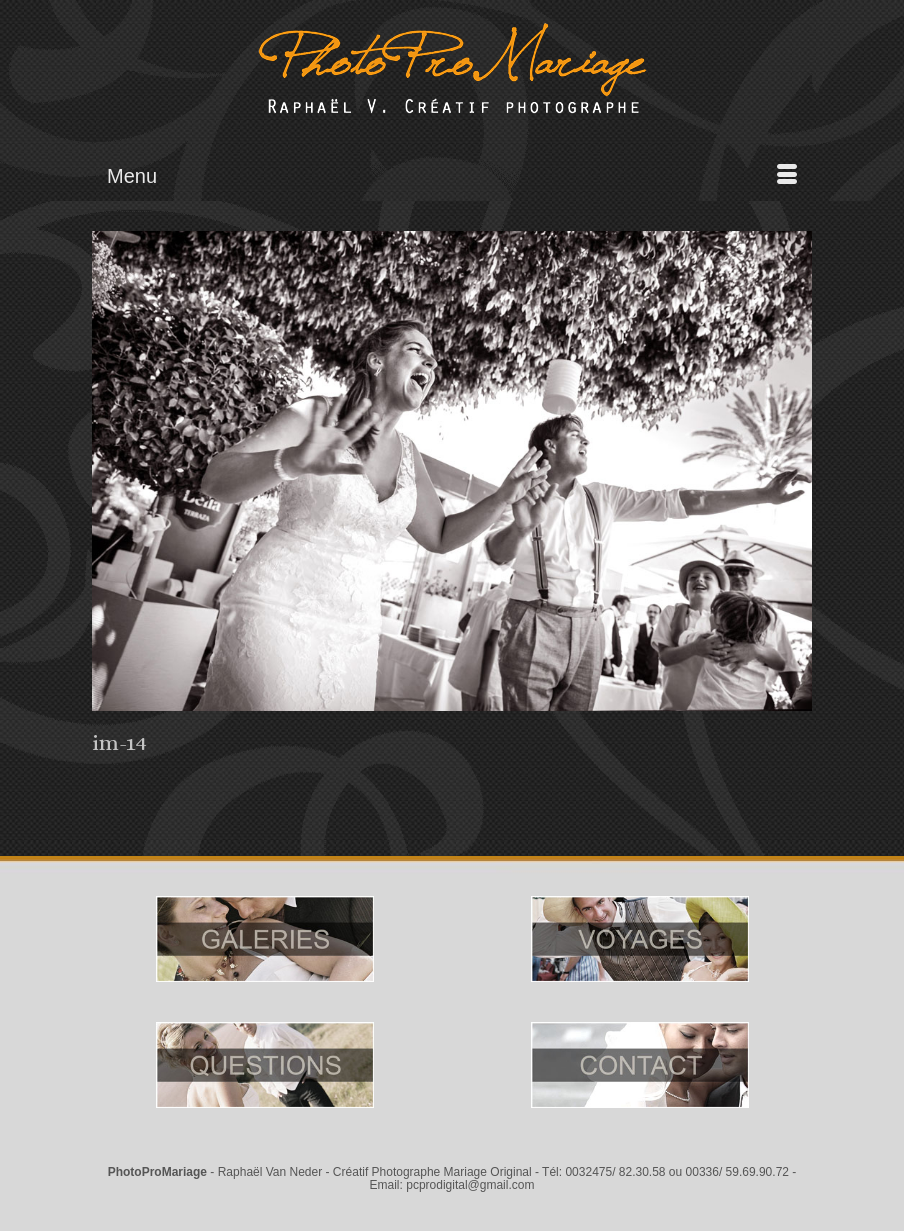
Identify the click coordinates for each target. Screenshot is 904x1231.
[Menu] (452, 176)
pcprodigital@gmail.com (470, 1185)
